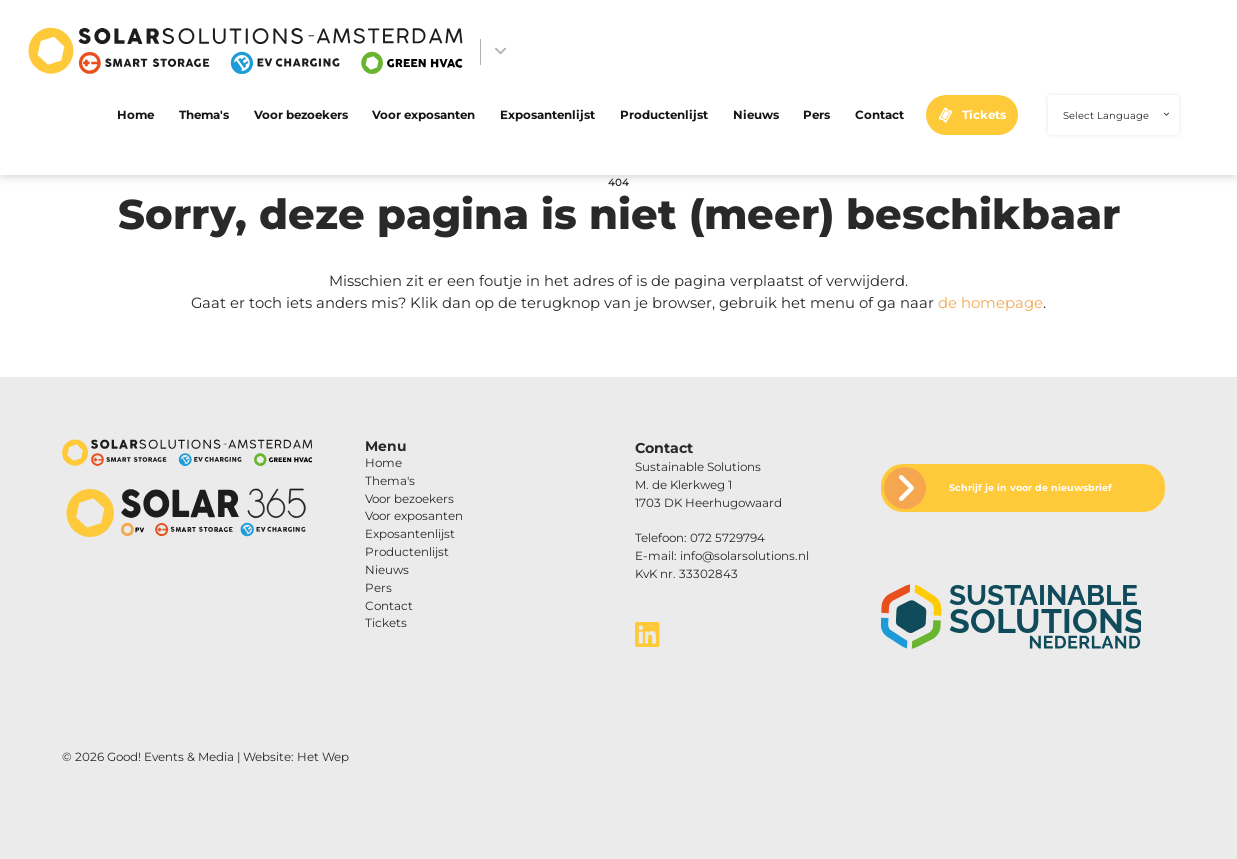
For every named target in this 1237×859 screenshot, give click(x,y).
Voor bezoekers (301, 115)
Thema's (204, 115)
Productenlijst (664, 115)
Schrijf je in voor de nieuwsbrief (1030, 487)
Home (135, 115)
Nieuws (756, 115)
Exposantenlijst (547, 115)
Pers (816, 115)
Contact (879, 115)
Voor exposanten (423, 115)
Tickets (984, 115)
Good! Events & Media (170, 757)
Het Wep (323, 757)
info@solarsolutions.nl (744, 556)
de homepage (990, 303)
